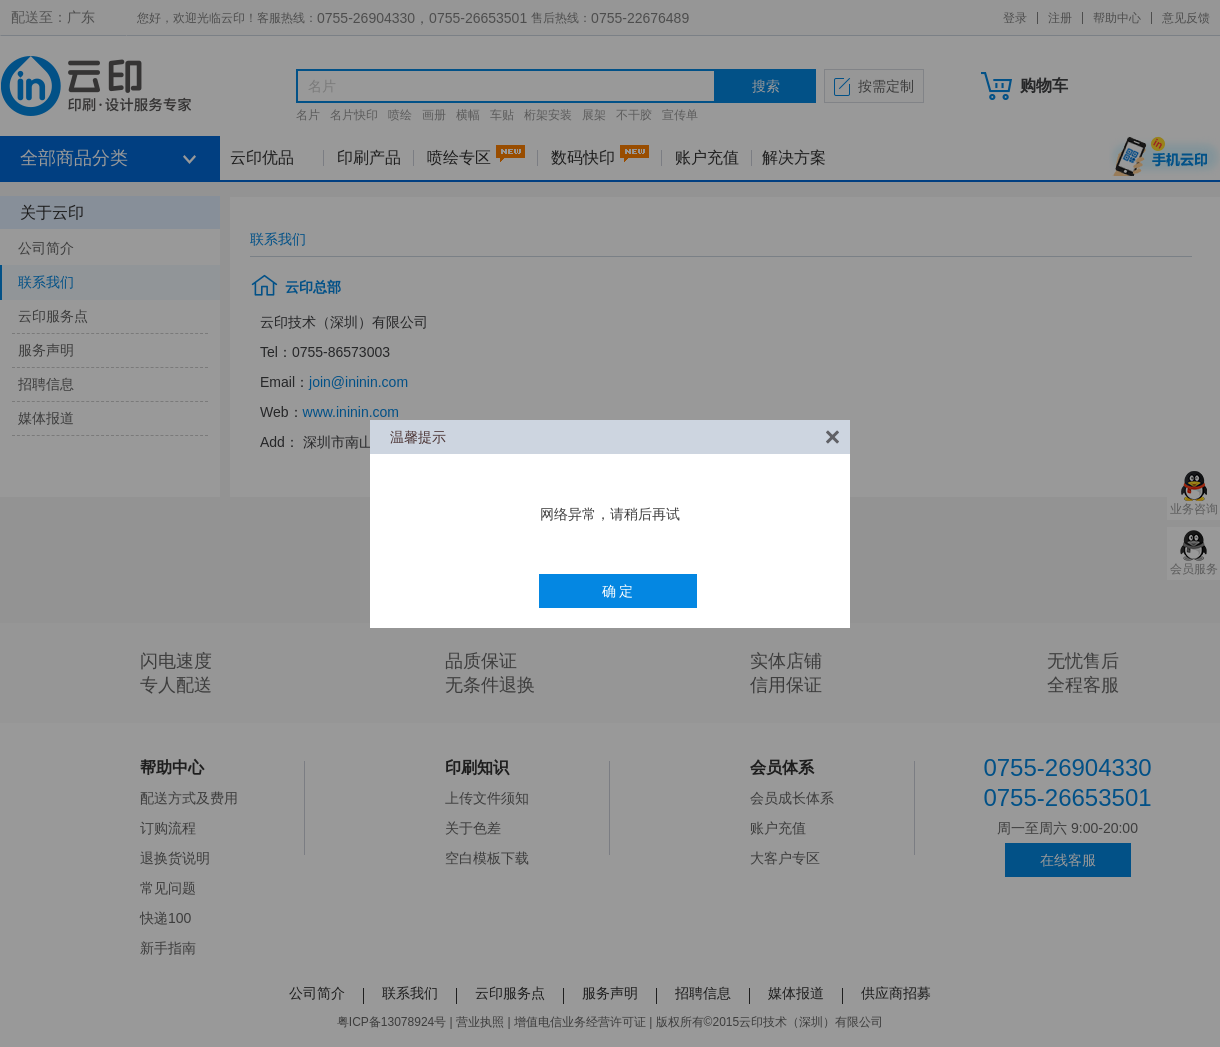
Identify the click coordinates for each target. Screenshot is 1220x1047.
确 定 (618, 591)
